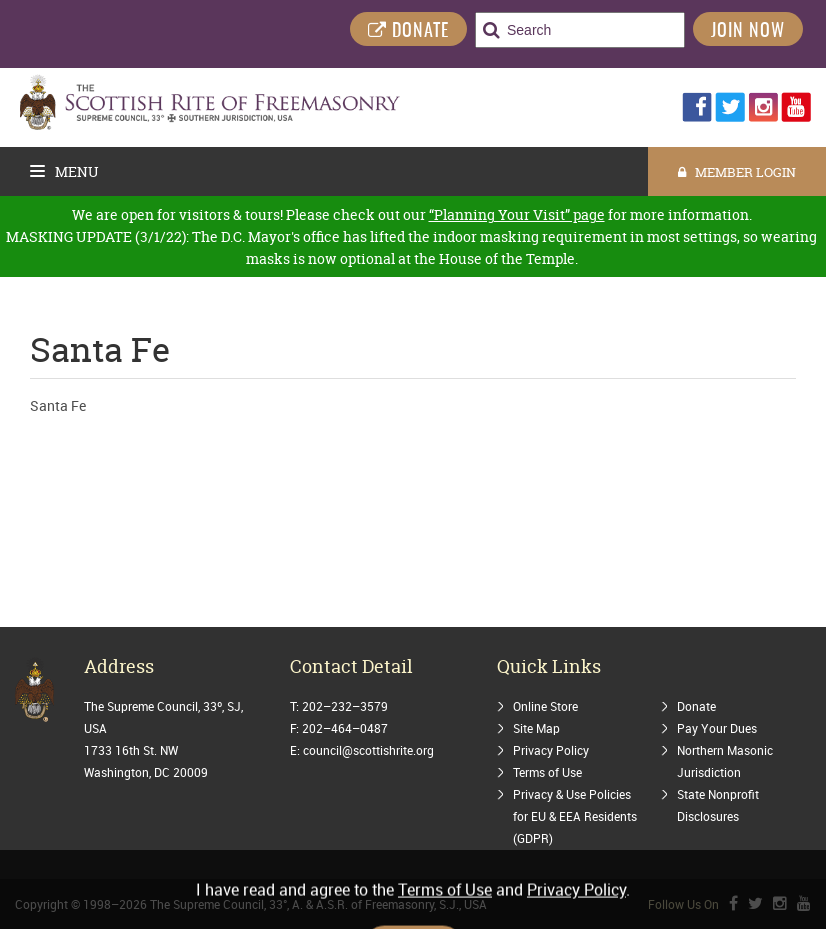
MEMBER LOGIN (737, 172)
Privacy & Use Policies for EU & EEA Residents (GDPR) (575, 816)
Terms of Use (547, 772)
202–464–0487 (345, 728)
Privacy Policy (551, 750)
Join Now (748, 32)
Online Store (545, 706)
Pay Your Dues (717, 728)
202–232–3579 (345, 706)
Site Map (536, 728)
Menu (64, 171)
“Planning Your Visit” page (517, 214)
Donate (696, 706)
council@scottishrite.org (368, 750)
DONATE (408, 31)
